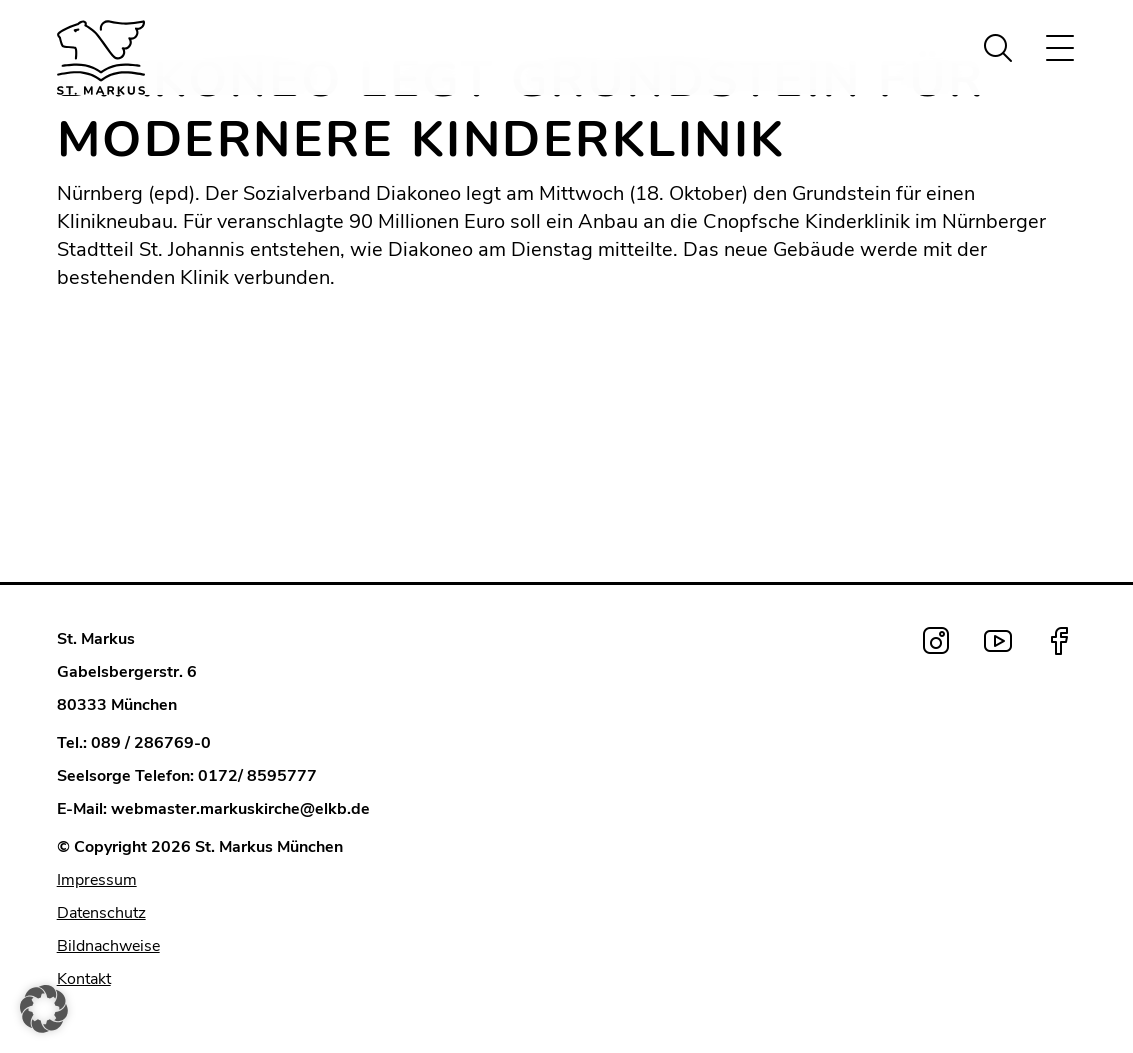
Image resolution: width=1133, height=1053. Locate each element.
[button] (44, 1009)
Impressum (97, 880)
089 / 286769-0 (151, 743)
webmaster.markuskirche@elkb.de (240, 809)
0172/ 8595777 (257, 776)
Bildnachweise (108, 946)
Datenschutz (101, 913)
